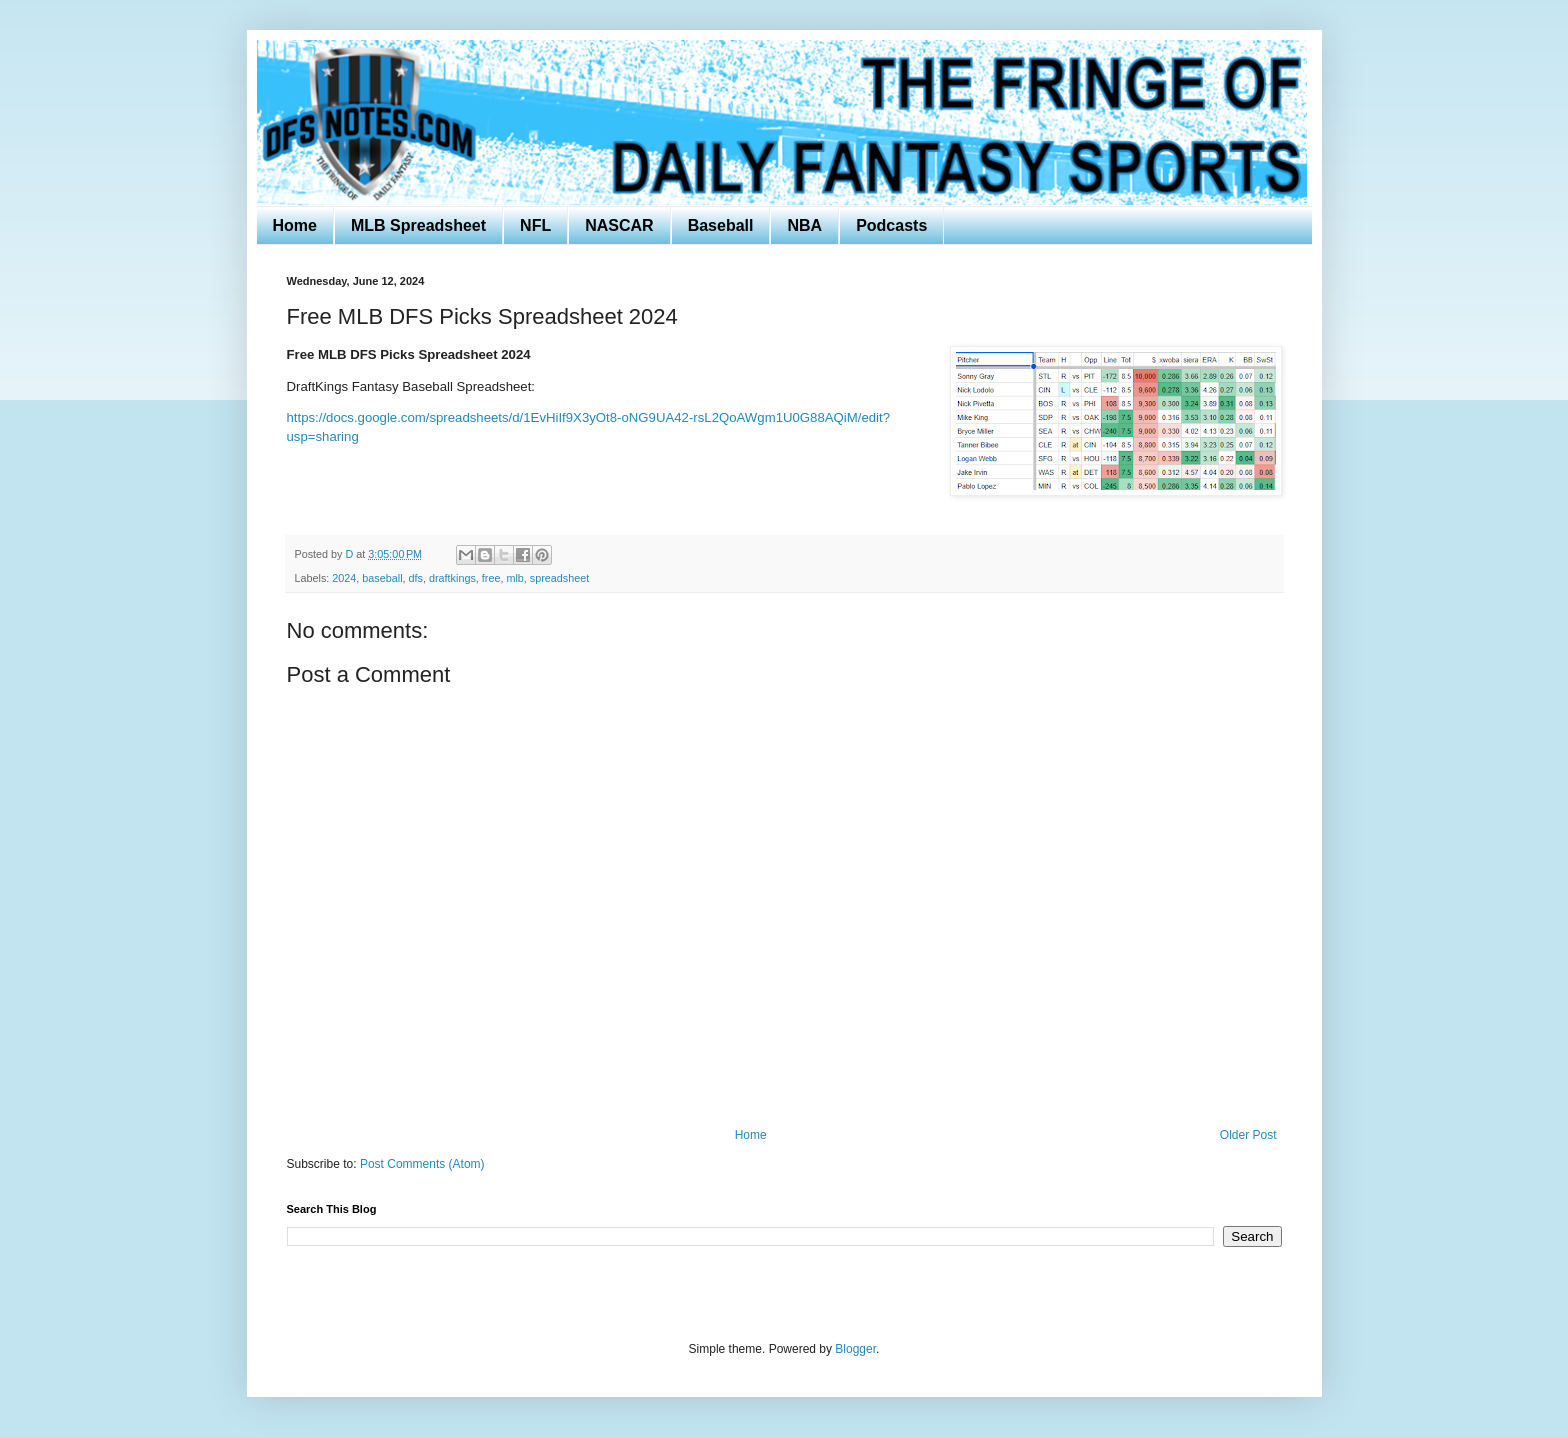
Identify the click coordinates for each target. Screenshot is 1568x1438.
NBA (804, 225)
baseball (382, 578)
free (491, 578)
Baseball (721, 225)
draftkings (452, 578)
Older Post (1248, 1135)
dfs (416, 578)
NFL (535, 225)
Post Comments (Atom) (422, 1164)
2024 (344, 578)
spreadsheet (559, 578)
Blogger (855, 1349)
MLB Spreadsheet (418, 225)
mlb (514, 578)
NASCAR (619, 225)
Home (295, 225)
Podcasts (891, 225)
